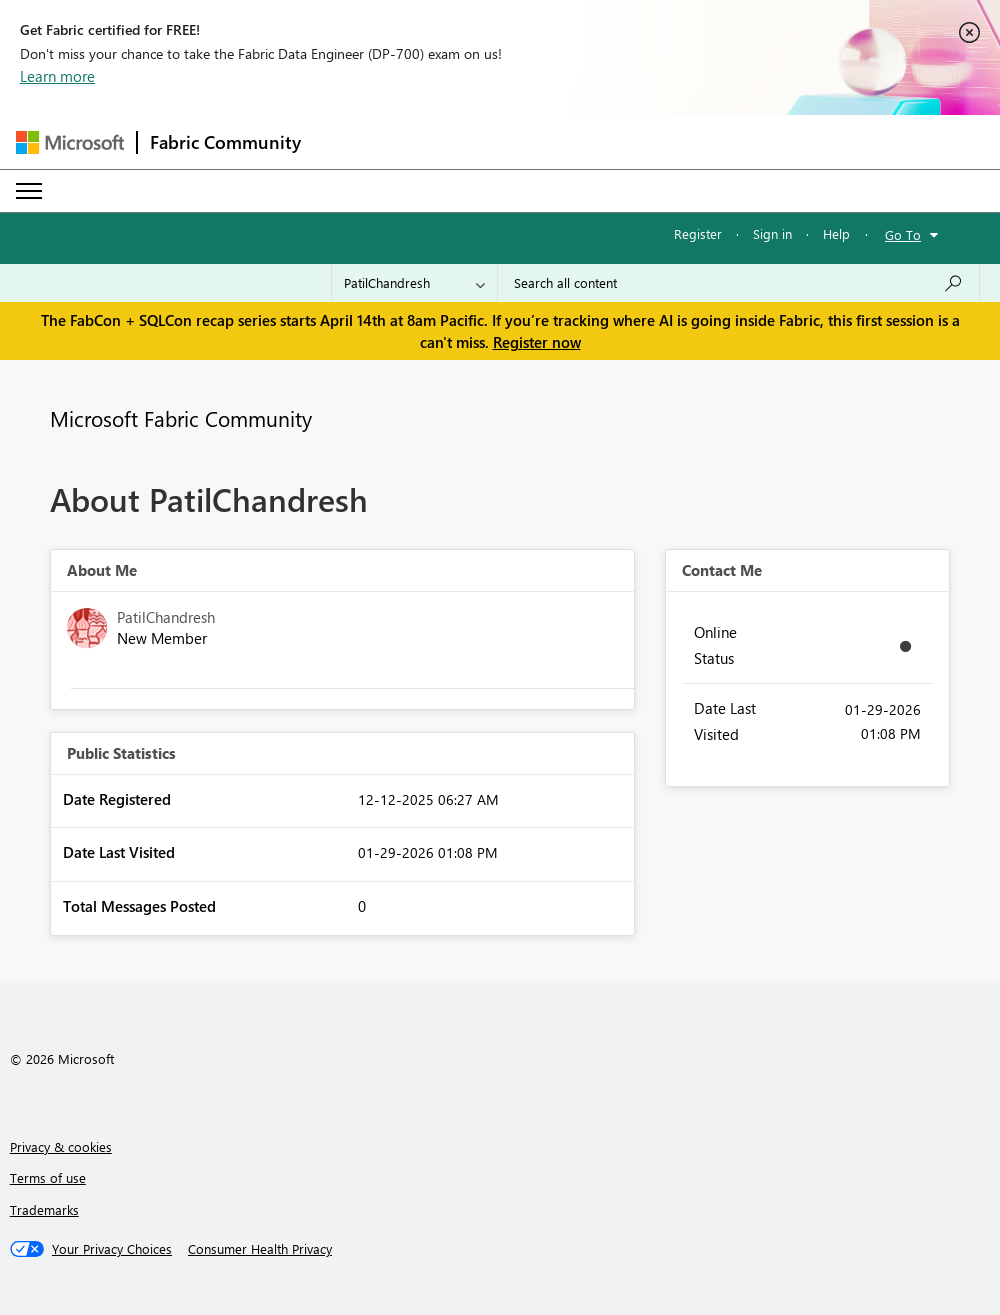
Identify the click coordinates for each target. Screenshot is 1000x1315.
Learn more (57, 76)
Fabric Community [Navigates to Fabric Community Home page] (225, 142)
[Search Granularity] (414, 283)
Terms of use (48, 1177)
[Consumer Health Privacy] (260, 1249)
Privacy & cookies (61, 1146)
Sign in (772, 233)
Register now (537, 342)
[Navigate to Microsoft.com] (70, 142)
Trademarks (44, 1209)
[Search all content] (738, 283)
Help (836, 233)
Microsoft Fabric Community (181, 418)
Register (698, 233)
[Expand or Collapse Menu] (29, 191)
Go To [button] (903, 234)
